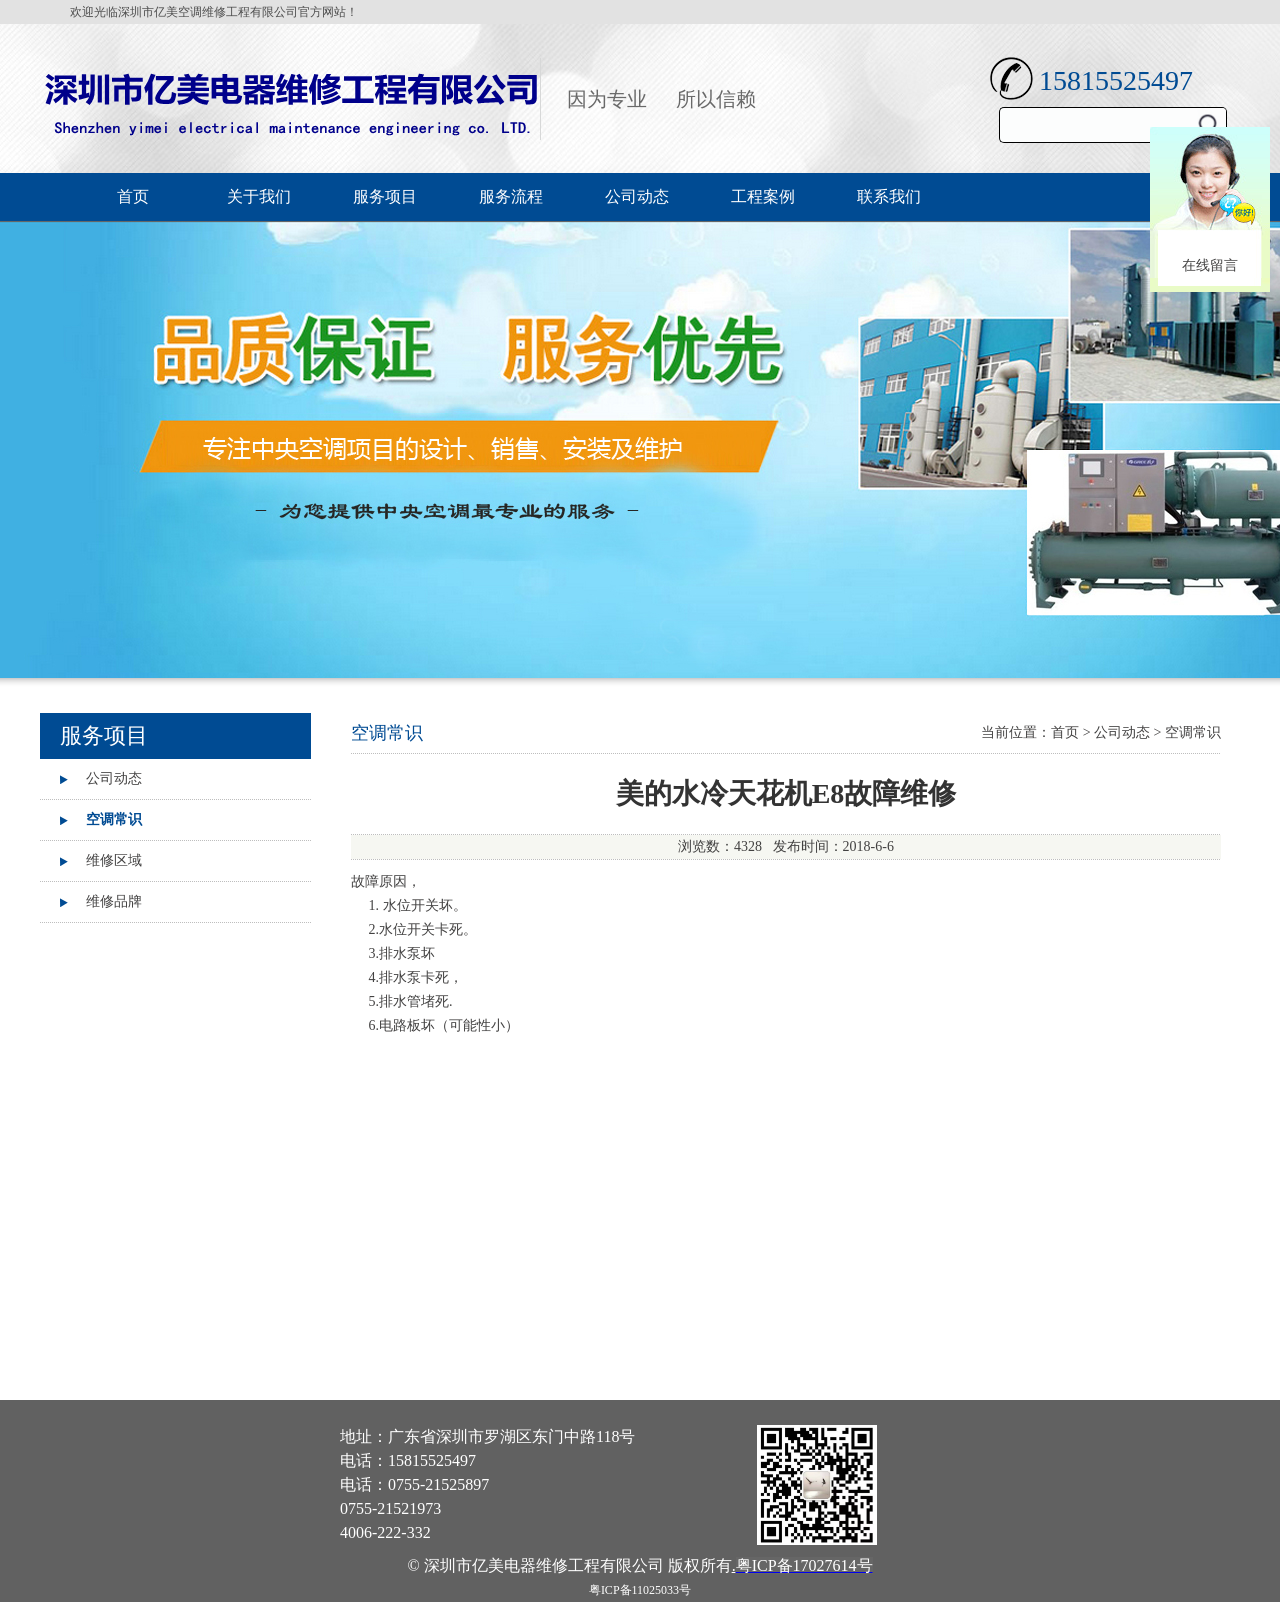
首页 (133, 196)
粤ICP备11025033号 (640, 1590)
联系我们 (889, 196)
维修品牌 (114, 901)
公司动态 (637, 196)
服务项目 (385, 196)
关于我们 (259, 196)
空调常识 (114, 819)
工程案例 (763, 196)
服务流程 (511, 196)
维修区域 (114, 860)
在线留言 (1210, 265)
